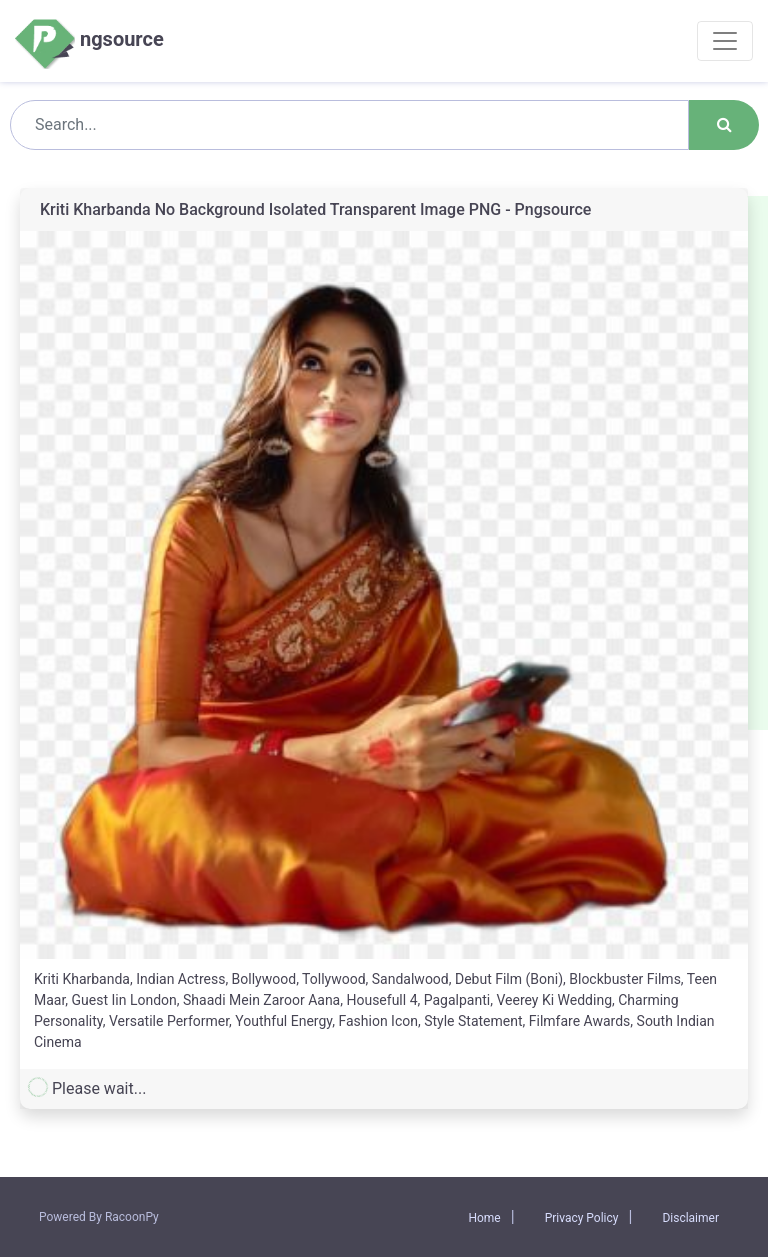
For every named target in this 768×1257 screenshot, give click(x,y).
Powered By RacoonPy (99, 1217)
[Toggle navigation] (725, 41)
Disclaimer (690, 1218)
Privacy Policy (582, 1218)
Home (484, 1218)
